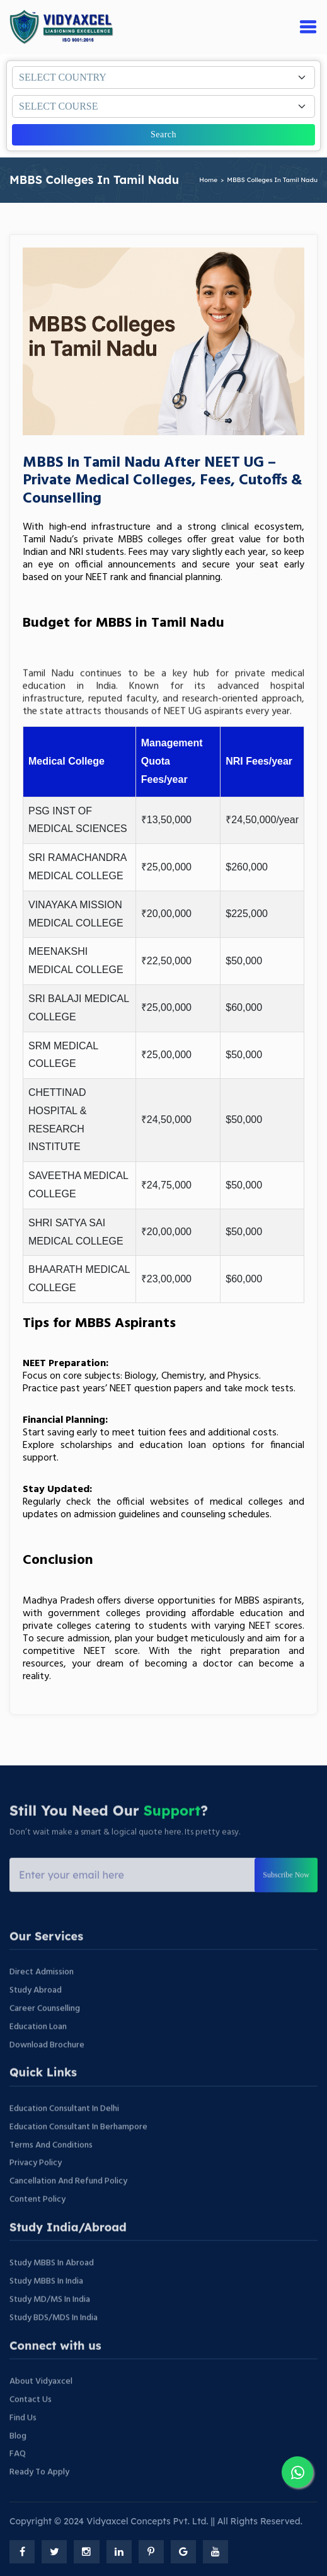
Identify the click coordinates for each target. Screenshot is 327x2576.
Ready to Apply (39, 2501)
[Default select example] (163, 77)
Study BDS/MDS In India (53, 2347)
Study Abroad (35, 2019)
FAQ (17, 2483)
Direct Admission (41, 2001)
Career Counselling (44, 2038)
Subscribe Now (286, 1904)
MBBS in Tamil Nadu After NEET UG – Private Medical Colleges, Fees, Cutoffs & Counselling (162, 481)
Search (163, 134)
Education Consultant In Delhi (64, 2138)
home (208, 180)
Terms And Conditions (51, 2174)
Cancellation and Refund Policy (68, 2210)
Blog (17, 2465)
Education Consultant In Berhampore (78, 2156)
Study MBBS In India (46, 2310)
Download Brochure (46, 2073)
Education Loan (38, 2056)
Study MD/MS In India (49, 2329)
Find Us (23, 2447)
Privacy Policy (35, 2192)
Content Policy (37, 2228)
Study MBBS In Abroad (51, 2292)
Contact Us (30, 2429)
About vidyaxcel (40, 2410)
